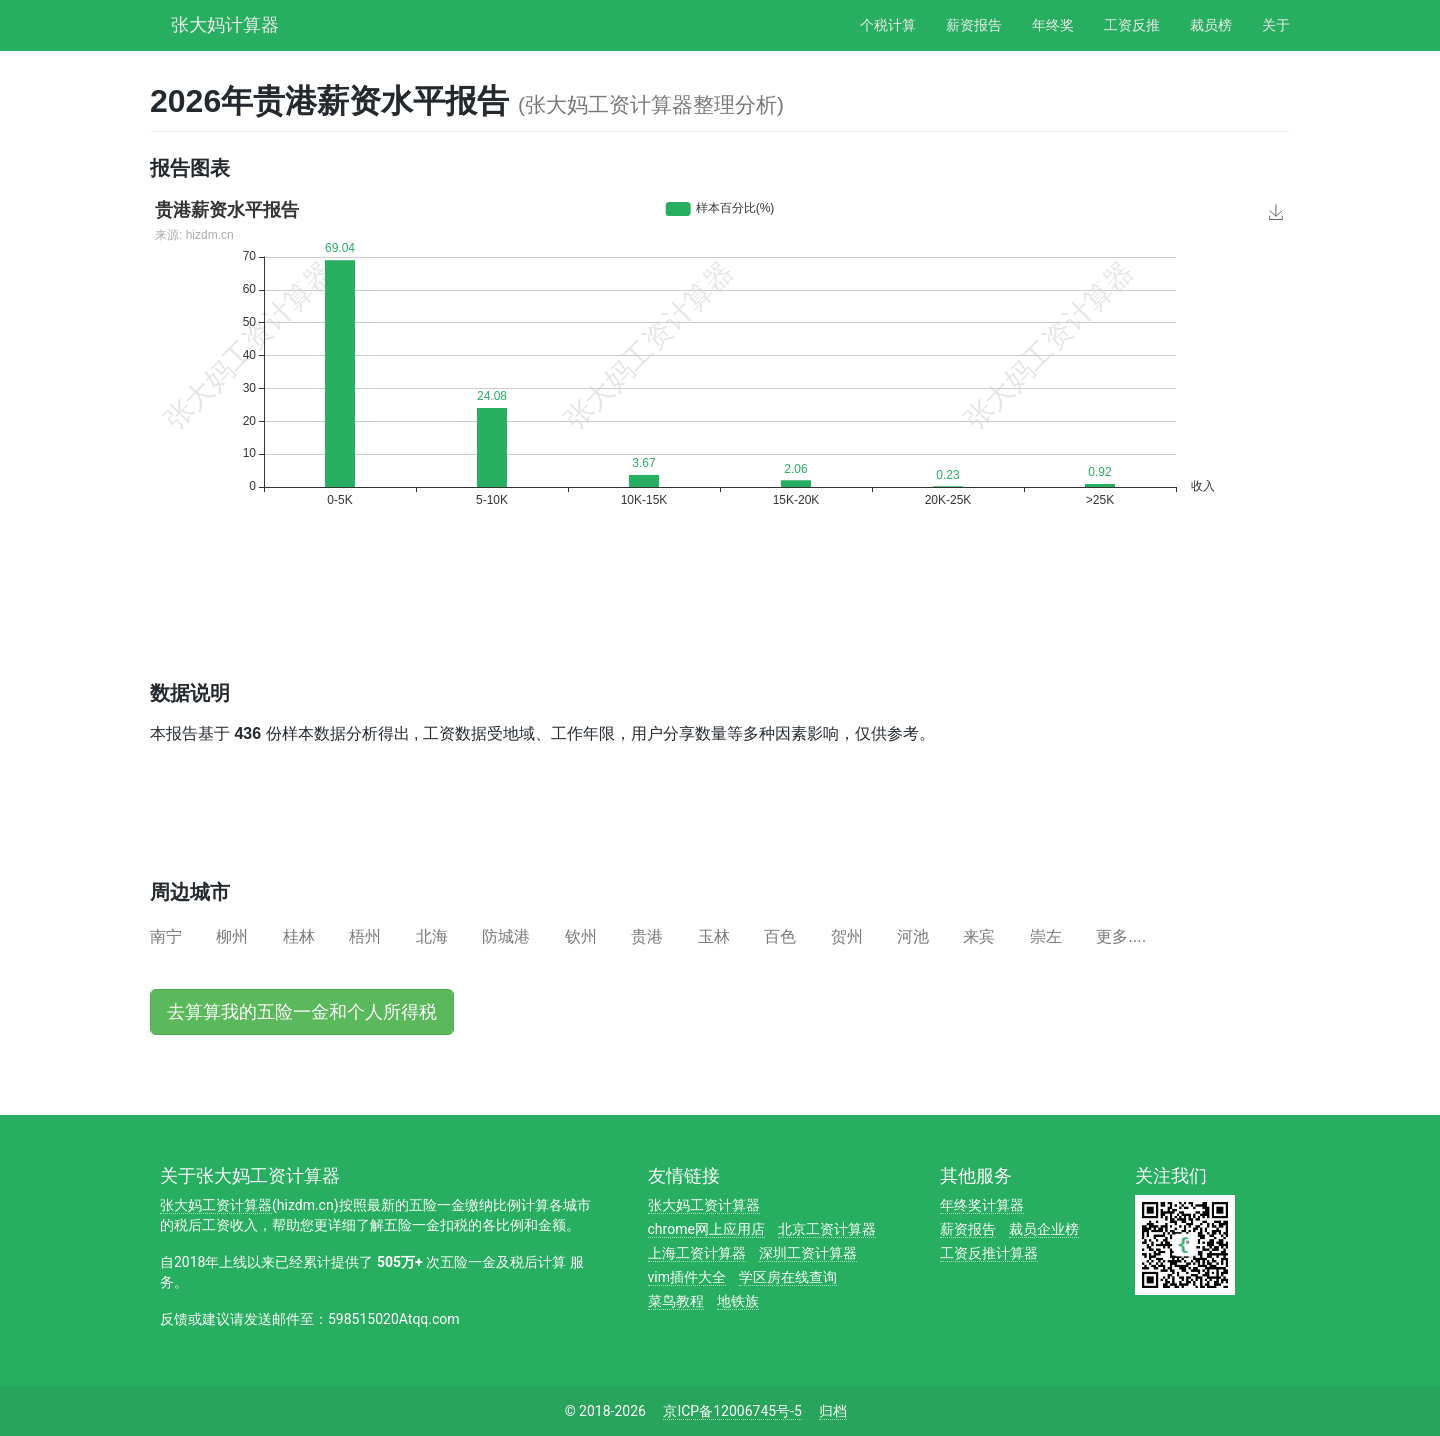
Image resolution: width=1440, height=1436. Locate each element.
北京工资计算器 (827, 1229)
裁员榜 (1211, 25)
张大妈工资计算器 (216, 1205)
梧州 (365, 936)
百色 (780, 936)
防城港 (506, 936)
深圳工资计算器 (808, 1253)
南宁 (166, 936)
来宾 (979, 936)
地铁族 (738, 1301)
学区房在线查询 (788, 1277)
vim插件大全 (687, 1277)
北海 (432, 936)
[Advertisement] (514, 612)
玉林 (714, 936)
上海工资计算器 (697, 1253)
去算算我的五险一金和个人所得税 (302, 1012)
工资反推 (1132, 25)
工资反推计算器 (989, 1253)
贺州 (847, 936)
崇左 (1046, 936)
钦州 (581, 936)
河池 (913, 936)
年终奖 (1053, 25)
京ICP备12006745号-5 (732, 1411)
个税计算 (888, 25)
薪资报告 (974, 25)
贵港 (647, 936)
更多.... (1121, 936)
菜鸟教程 (676, 1301)
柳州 (232, 936)
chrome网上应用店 (706, 1229)
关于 (1276, 25)
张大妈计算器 (225, 22)
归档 (833, 1411)
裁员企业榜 (1044, 1229)
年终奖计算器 (982, 1205)
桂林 (299, 936)
